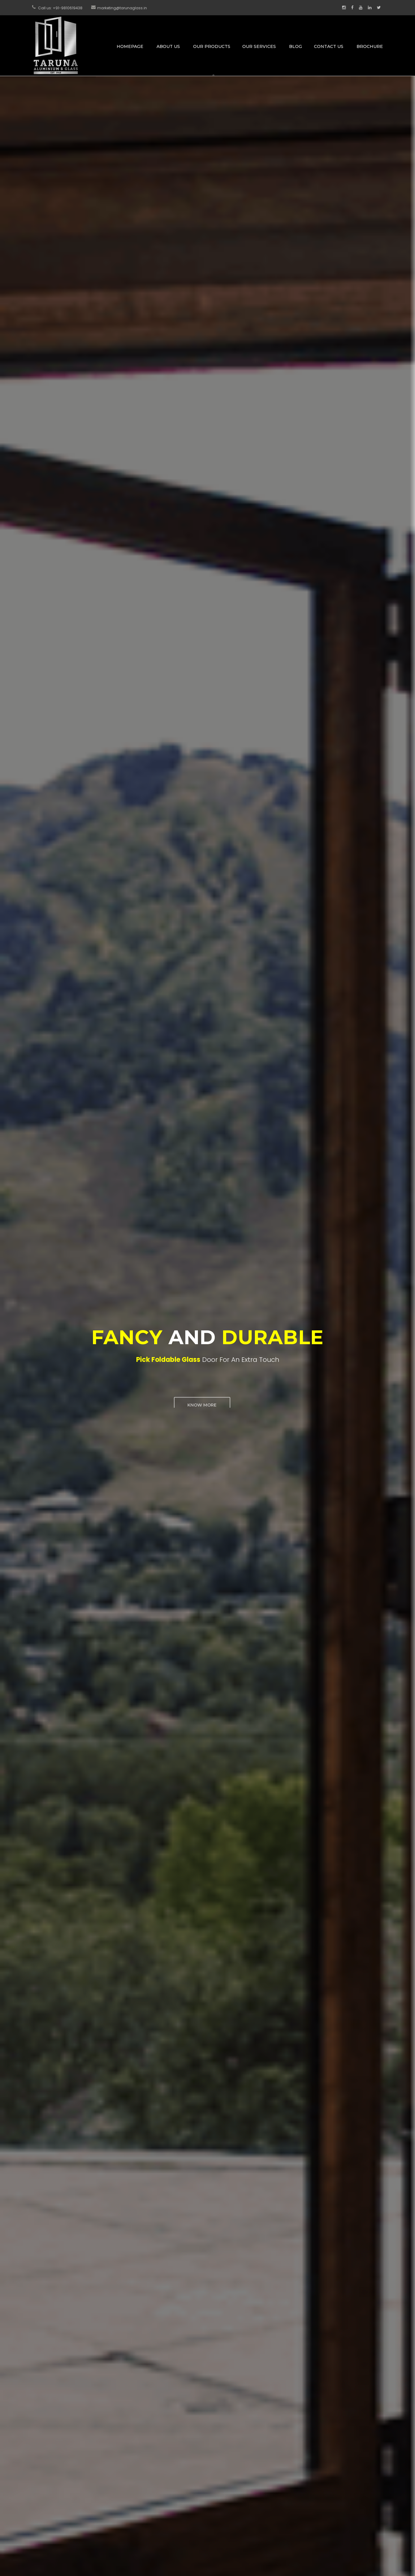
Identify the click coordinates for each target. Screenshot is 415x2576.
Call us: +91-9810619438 (60, 7)
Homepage (130, 46)
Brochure (370, 46)
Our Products (211, 46)
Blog (295, 46)
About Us (168, 46)
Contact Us (328, 46)
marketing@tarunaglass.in (122, 7)
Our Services (259, 46)
